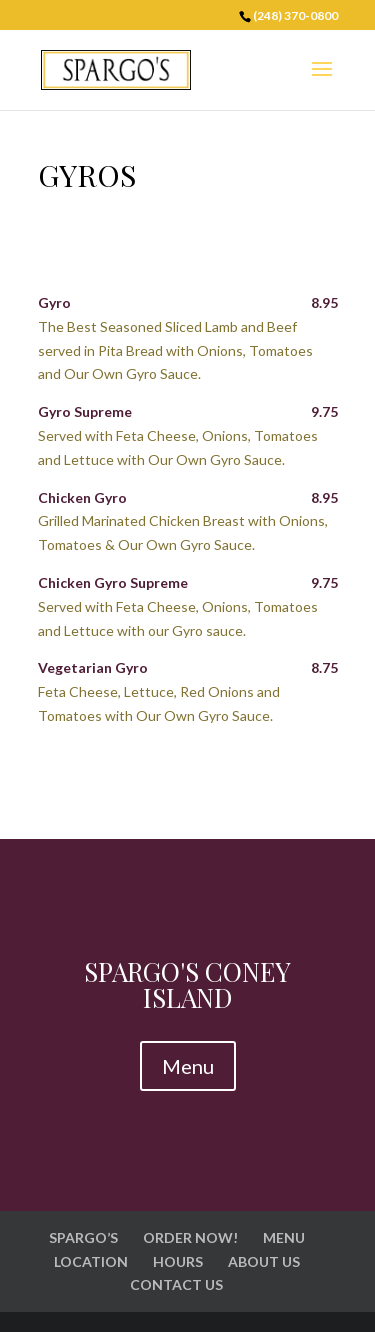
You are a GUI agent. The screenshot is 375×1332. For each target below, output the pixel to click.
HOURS (178, 1261)
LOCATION (91, 1261)
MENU (284, 1237)
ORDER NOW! (190, 1237)
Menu (188, 1066)
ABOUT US (264, 1261)
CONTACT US (176, 1284)
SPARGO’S (83, 1237)
